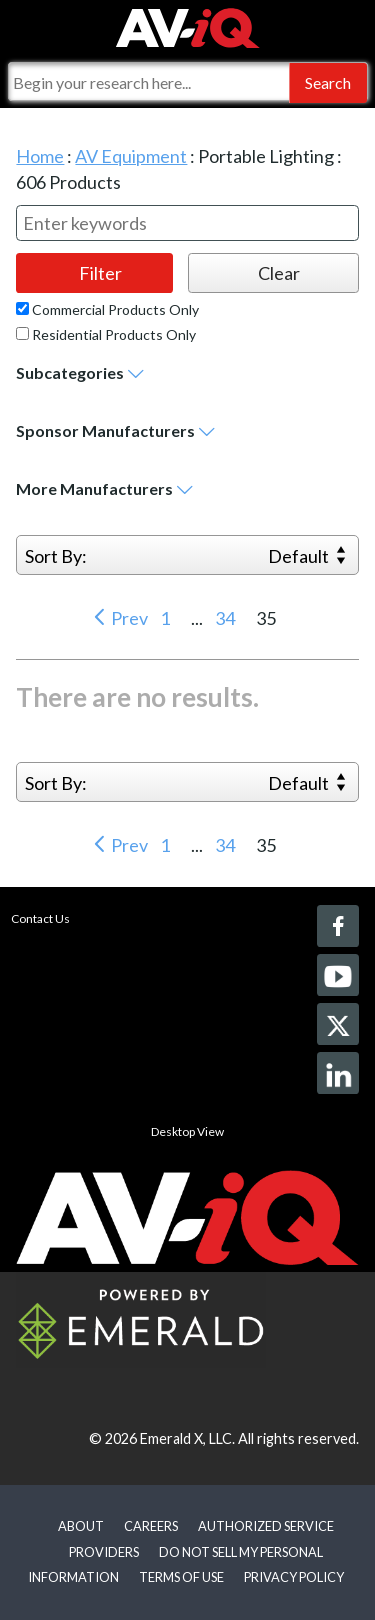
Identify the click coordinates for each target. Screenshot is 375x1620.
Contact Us (40, 918)
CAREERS (151, 1526)
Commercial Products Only (107, 310)
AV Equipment (131, 156)
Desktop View (187, 1131)
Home (40, 156)
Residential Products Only (106, 335)
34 (226, 618)
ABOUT (81, 1526)
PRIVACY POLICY (294, 1577)
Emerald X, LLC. (187, 1438)
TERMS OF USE (181, 1577)
